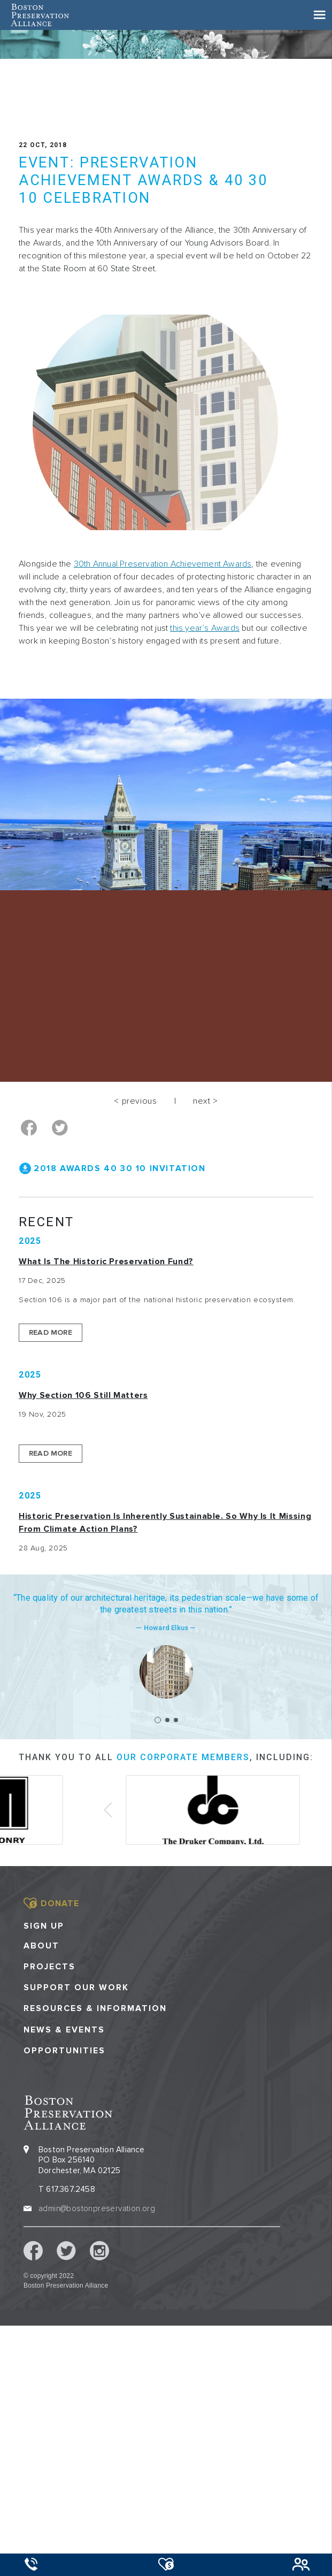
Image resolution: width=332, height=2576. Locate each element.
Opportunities (64, 2051)
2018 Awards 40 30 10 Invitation (120, 1168)
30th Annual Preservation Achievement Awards (163, 564)
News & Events (64, 2030)
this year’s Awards (205, 628)
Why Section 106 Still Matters (83, 1395)
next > (205, 1101)
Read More (50, 1332)
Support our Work (76, 1988)
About (41, 1946)
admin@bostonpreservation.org (96, 2208)
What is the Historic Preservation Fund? (106, 1261)
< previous (135, 1101)
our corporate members (183, 1757)
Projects (49, 1967)
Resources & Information (95, 2009)
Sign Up (44, 1926)
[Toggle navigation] (320, 15)
